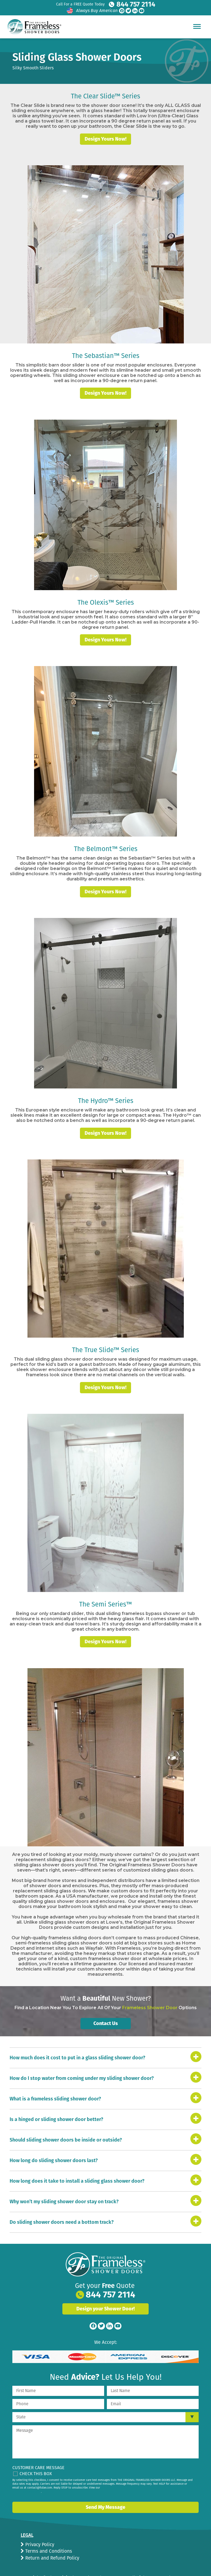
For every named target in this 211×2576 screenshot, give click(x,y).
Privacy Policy (39, 2531)
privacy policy (32, 2478)
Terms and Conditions (48, 2537)
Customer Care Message (38, 2453)
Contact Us (105, 2010)
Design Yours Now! (105, 127)
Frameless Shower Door (149, 1994)
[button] (105, 2044)
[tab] (105, 2044)
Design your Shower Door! (105, 2295)
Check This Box (36, 2459)
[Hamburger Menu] (197, 26)
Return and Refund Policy (51, 2544)
